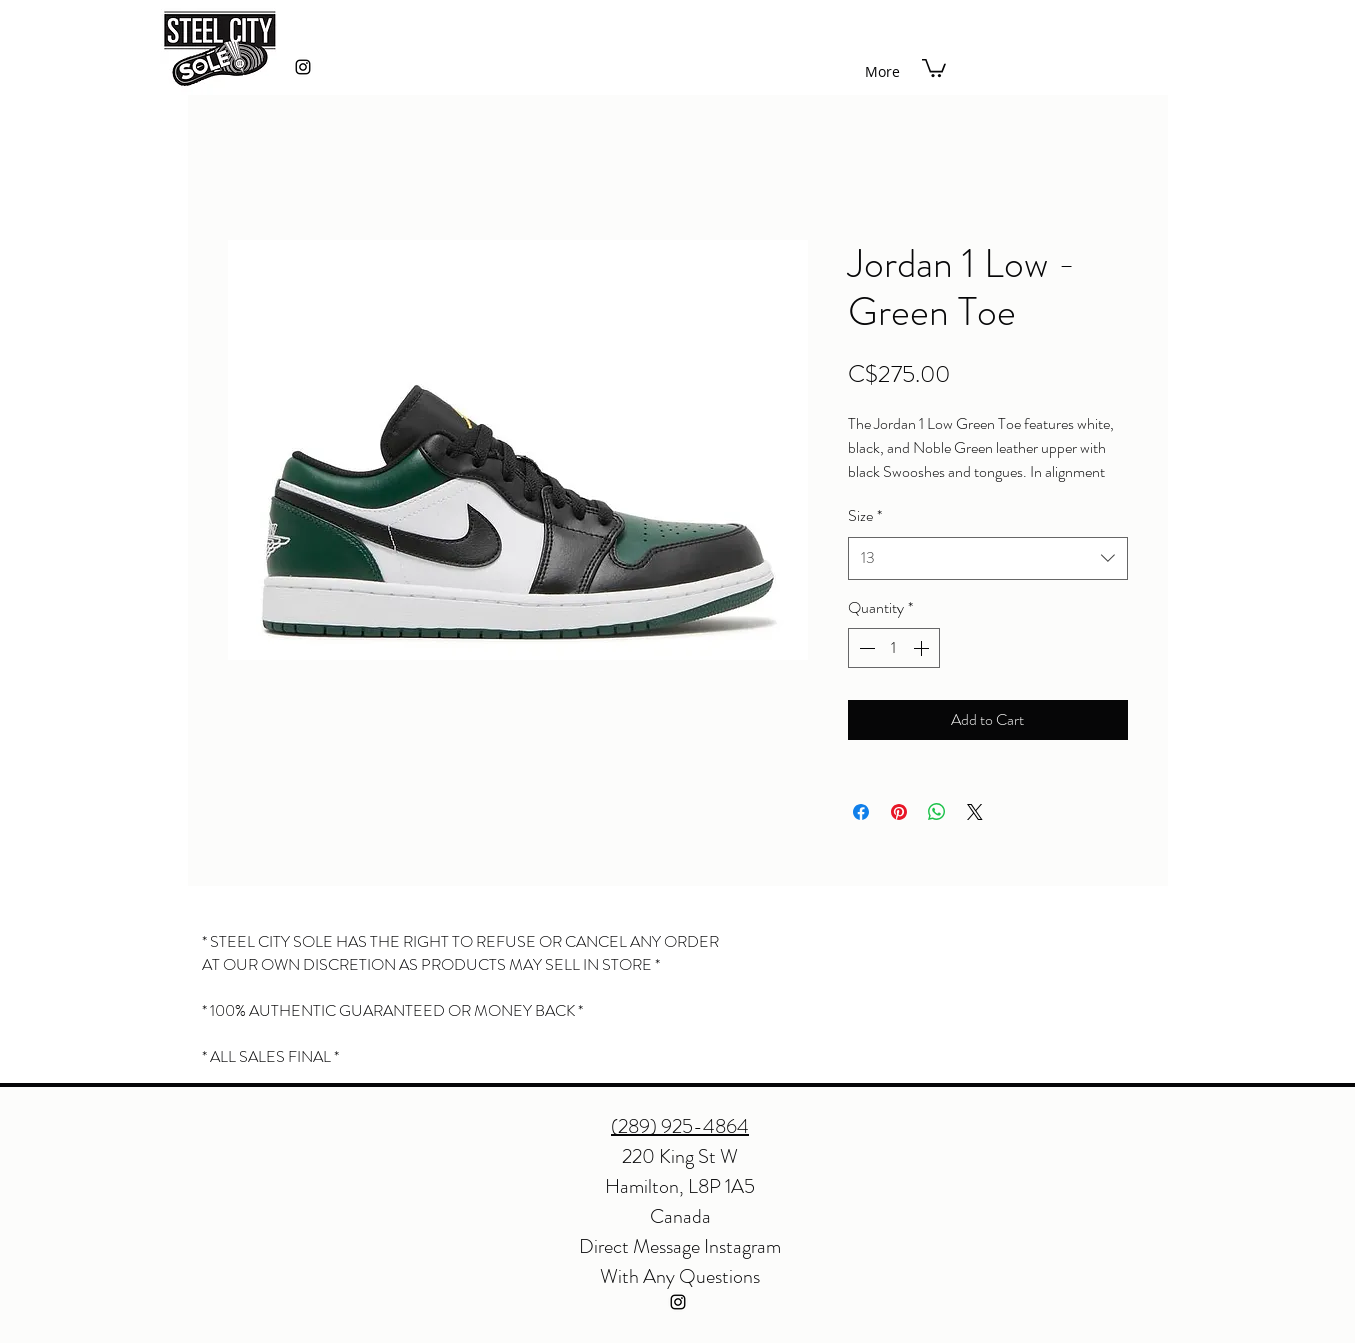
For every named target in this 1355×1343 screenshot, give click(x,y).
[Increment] (923, 648)
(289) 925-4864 (680, 1126)
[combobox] (988, 558)
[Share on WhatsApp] (937, 812)
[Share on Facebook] (861, 812)
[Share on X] (975, 812)
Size (865, 515)
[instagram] (303, 67)
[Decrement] (865, 648)
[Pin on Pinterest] (899, 812)
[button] (934, 67)
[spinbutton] (894, 648)
